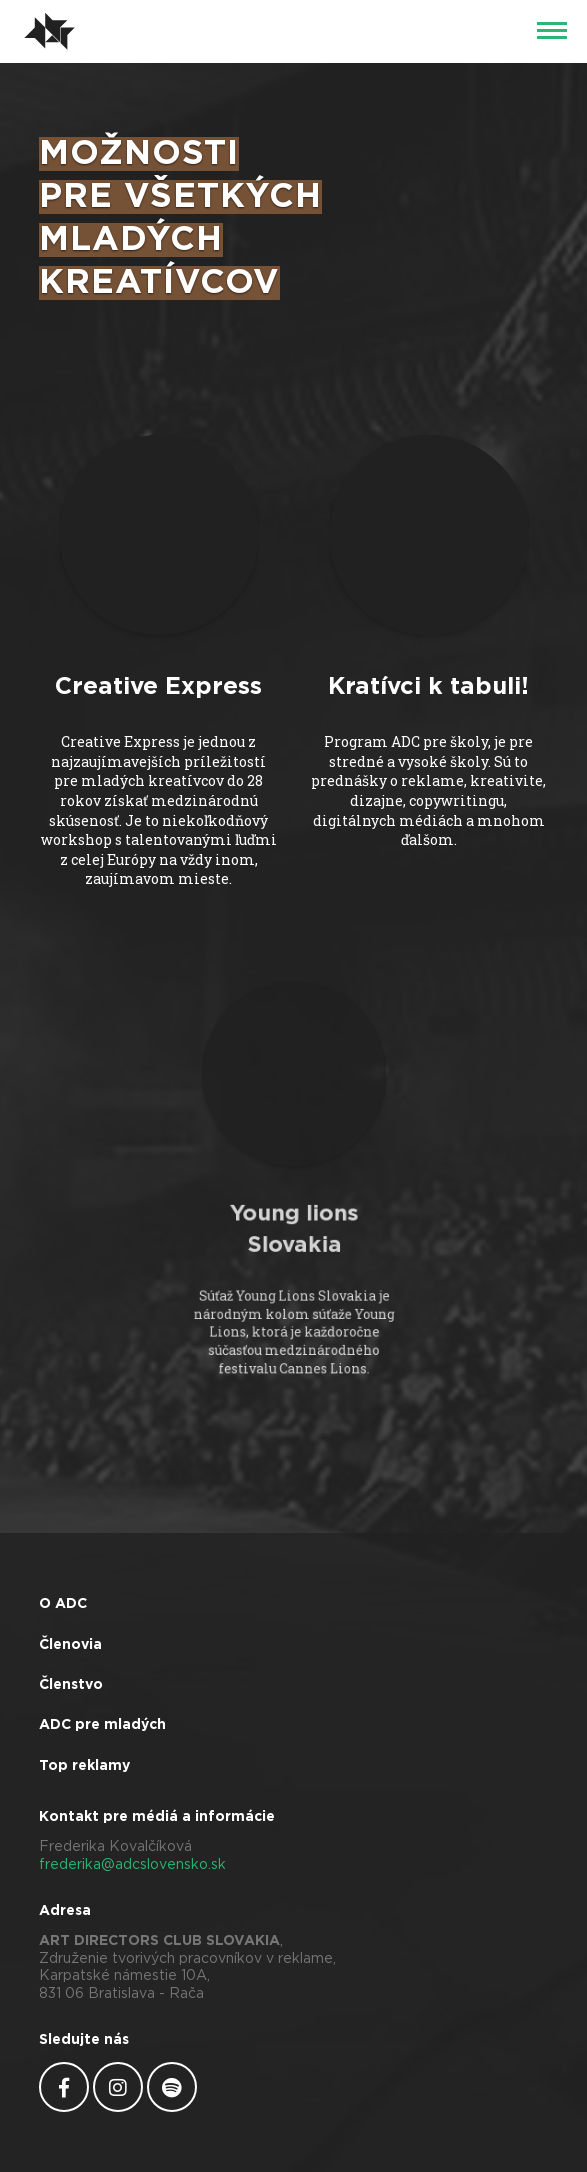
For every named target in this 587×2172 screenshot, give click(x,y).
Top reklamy (84, 1766)
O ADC (63, 1604)
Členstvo (71, 1685)
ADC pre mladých (102, 1725)
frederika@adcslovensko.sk (132, 1865)
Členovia (70, 1645)
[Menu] (552, 31)
